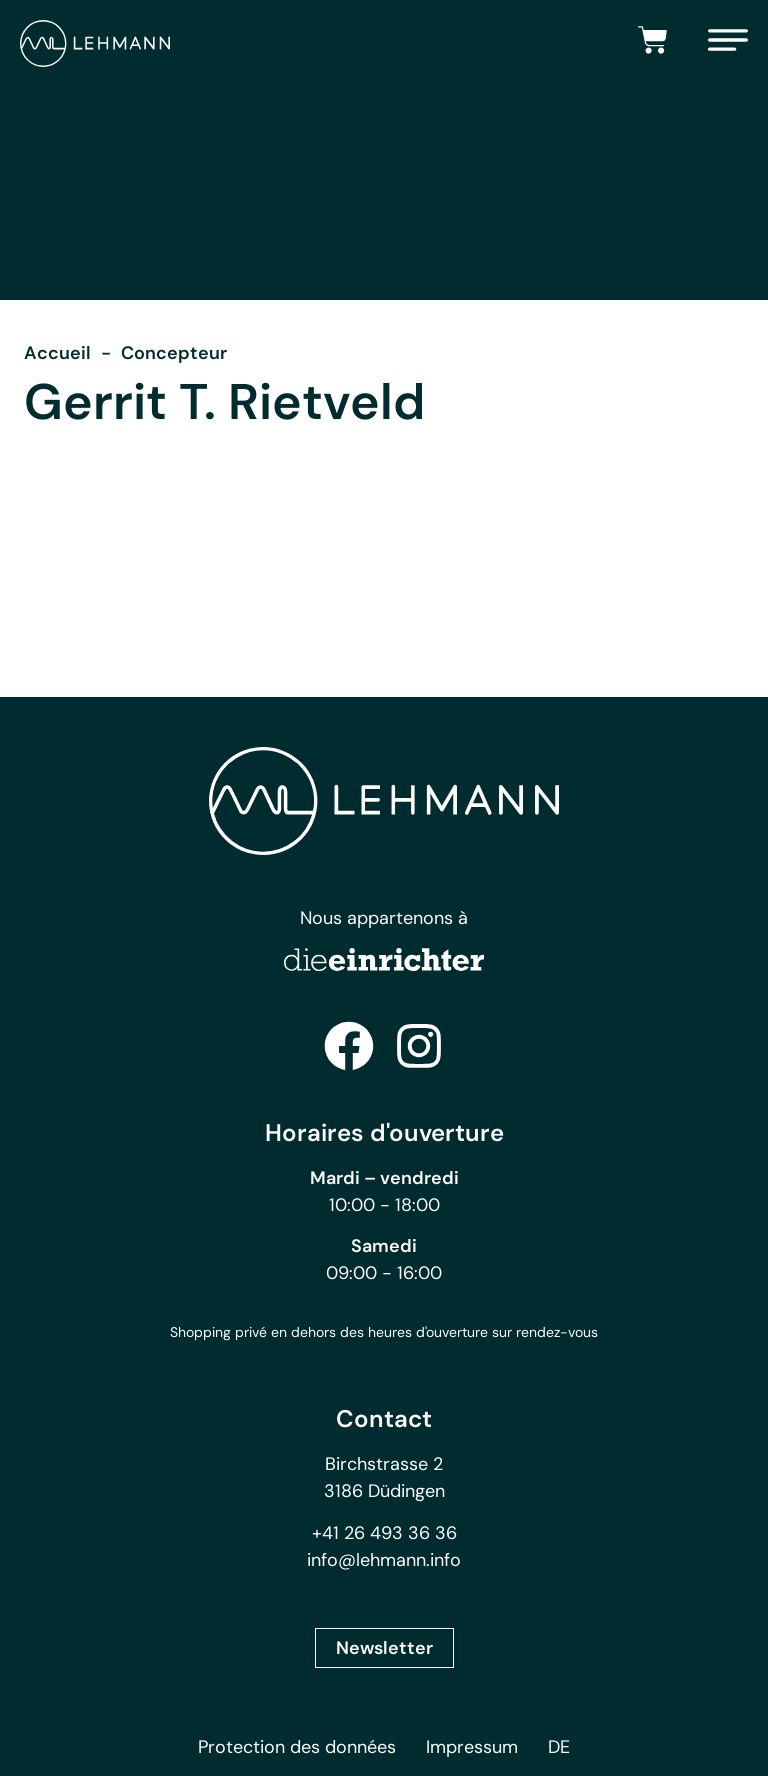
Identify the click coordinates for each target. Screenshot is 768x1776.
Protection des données (297, 1747)
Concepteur (174, 353)
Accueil (57, 353)
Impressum (472, 1747)
